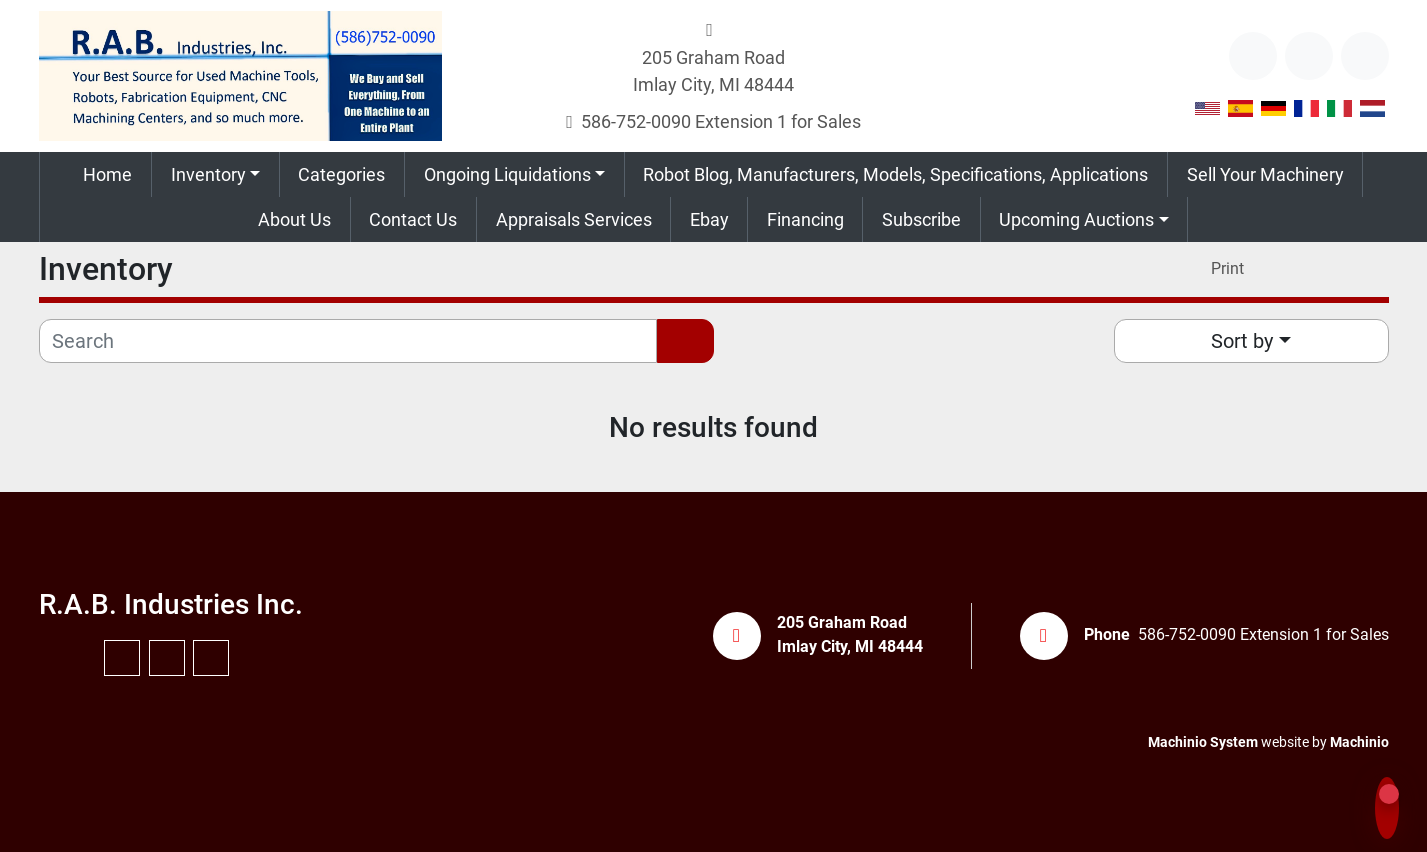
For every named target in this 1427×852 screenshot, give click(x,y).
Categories (341, 174)
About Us (294, 219)
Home (107, 174)
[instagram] (1365, 56)
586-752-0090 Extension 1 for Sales (721, 121)
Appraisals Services (574, 219)
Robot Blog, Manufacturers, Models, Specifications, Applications (895, 174)
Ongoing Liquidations (507, 174)
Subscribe (921, 219)
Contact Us (413, 219)
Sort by (1242, 341)
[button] (215, 174)
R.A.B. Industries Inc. (171, 604)
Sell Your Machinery (1265, 174)
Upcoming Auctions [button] (1076, 219)
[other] (1253, 56)
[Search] (348, 341)
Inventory (208, 174)
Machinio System (1203, 742)
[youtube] (1309, 56)
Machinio (1359, 742)
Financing (805, 219)
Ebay (709, 219)
